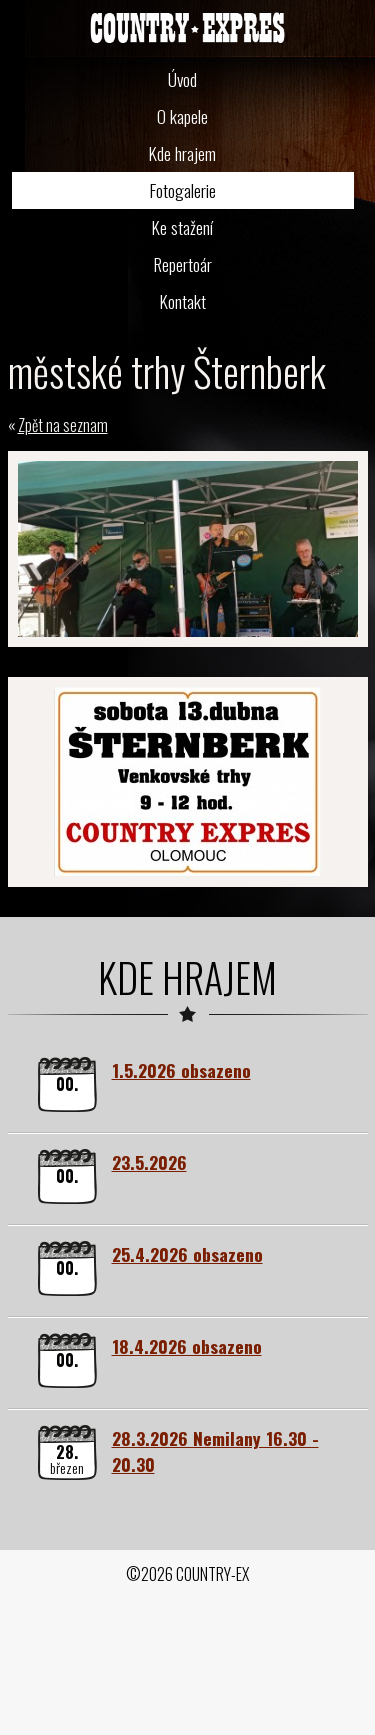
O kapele (182, 116)
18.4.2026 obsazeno (187, 1346)
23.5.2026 (149, 1162)
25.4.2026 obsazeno (187, 1254)
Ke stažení (182, 227)
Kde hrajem (182, 153)
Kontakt (183, 301)
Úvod (182, 79)
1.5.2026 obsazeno (181, 1070)
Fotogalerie (183, 190)
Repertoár (183, 264)
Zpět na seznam (63, 425)
